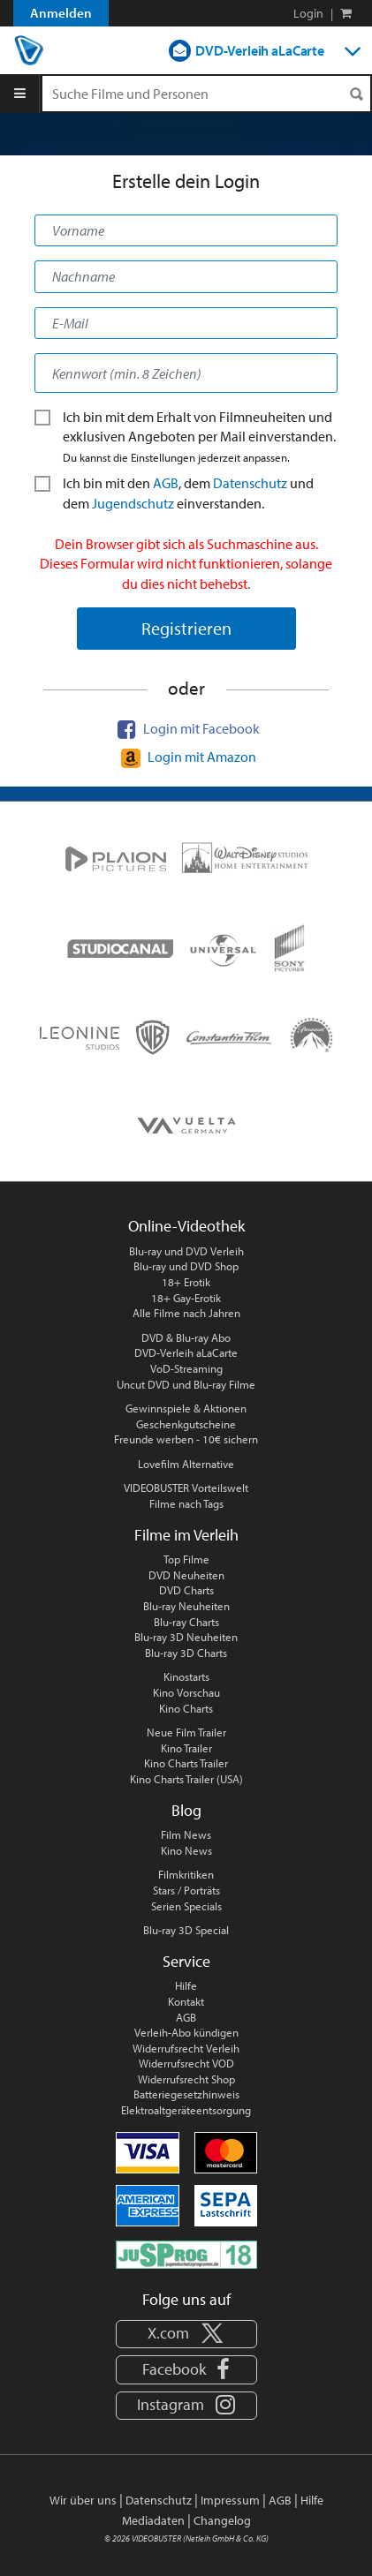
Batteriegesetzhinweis (186, 2094)
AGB (165, 483)
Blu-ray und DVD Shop (186, 1266)
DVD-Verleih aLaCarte (259, 50)
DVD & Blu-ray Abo (186, 1337)
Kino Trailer (186, 1748)
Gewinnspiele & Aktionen (186, 1408)
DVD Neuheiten (186, 1575)
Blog (186, 1810)
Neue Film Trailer (186, 1732)
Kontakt (186, 2001)
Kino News (186, 1850)
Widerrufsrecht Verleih (186, 2048)
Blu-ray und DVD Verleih (186, 1251)
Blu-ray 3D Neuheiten (186, 1637)
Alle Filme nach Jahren (186, 1313)
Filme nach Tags (186, 1503)
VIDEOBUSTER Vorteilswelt (186, 1487)
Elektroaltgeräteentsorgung (186, 2110)
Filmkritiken (186, 1874)
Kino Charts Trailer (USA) (186, 1779)
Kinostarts (186, 1676)
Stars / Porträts (186, 1890)
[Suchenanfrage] (206, 93)
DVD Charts (186, 1590)
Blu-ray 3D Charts (186, 1653)
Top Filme (186, 1559)
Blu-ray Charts (186, 1622)
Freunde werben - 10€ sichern (186, 1439)
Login (308, 13)
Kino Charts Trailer (186, 1763)
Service (186, 1961)
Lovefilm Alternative (186, 1464)
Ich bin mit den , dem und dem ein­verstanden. (174, 492)
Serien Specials (186, 1906)
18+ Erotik (186, 1282)
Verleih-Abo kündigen (186, 2032)
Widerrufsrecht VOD (186, 2063)
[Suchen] (356, 94)
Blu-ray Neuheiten (186, 1606)
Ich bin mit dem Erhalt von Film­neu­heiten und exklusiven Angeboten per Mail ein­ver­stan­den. (185, 436)
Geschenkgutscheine (186, 1424)
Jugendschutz (133, 503)
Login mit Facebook (186, 728)
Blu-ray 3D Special (186, 1930)
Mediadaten (153, 2520)
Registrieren (186, 628)
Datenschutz (250, 483)
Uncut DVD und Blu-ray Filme (186, 1384)
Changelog (222, 2520)
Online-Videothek (186, 1226)
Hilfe (186, 1985)
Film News (186, 1834)
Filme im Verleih (186, 1535)
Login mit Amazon (186, 756)
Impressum (230, 2500)
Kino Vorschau (186, 1692)
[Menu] (20, 93)
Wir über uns (83, 2500)
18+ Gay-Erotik (186, 1298)
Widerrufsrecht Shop (186, 2079)
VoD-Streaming (186, 1368)
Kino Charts (186, 1708)
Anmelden (61, 12)
